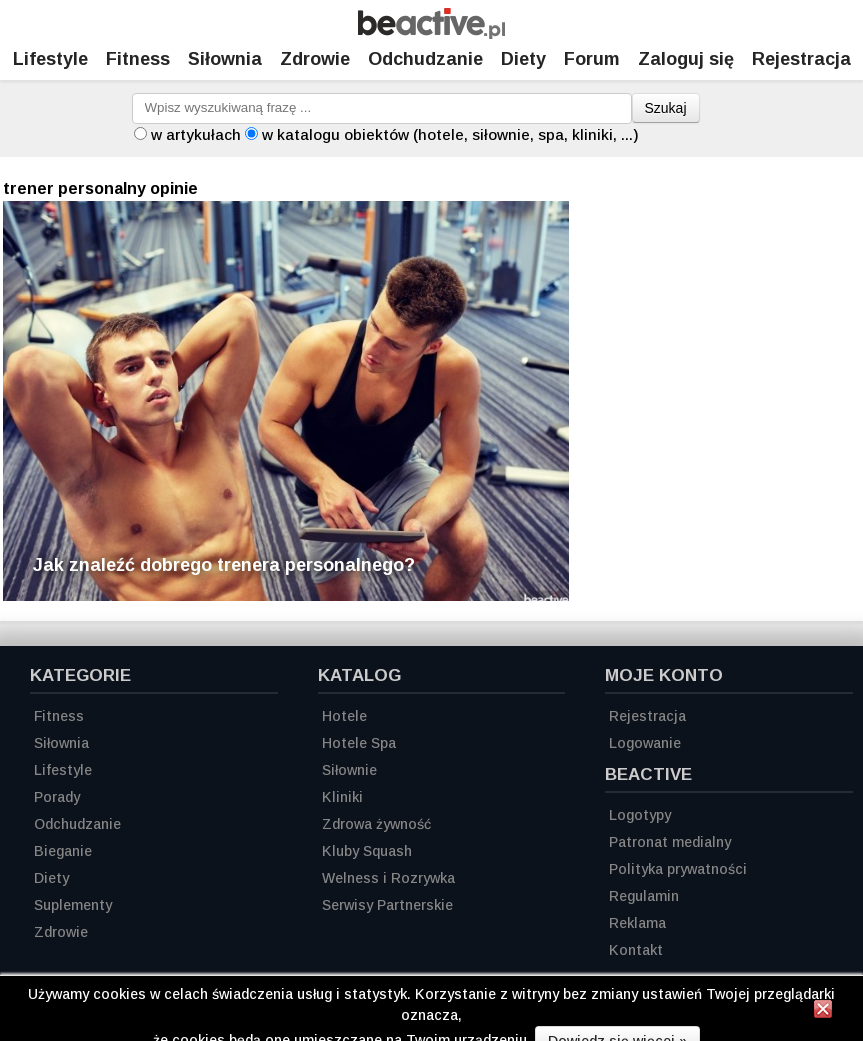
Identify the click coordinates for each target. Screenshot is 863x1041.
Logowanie (645, 743)
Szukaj (666, 108)
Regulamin (644, 896)
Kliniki (342, 797)
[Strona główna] (431, 33)
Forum (592, 59)
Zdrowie (315, 59)
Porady (57, 797)
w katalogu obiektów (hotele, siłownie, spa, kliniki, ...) (450, 134)
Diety (523, 59)
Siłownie (349, 770)
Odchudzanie (425, 59)
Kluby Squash (367, 851)
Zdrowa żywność (376, 824)
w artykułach (196, 134)
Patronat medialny (670, 842)
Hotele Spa (359, 743)
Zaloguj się (686, 59)
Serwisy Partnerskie (387, 905)
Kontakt (636, 950)
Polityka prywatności (678, 869)
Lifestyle (50, 59)
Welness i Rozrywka (388, 878)
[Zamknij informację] (823, 1012)
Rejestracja (647, 716)
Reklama (637, 923)
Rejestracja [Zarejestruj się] (801, 59)
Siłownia (225, 59)
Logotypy (640, 815)
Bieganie (63, 851)
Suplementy (73, 905)
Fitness (138, 59)
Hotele (344, 716)
